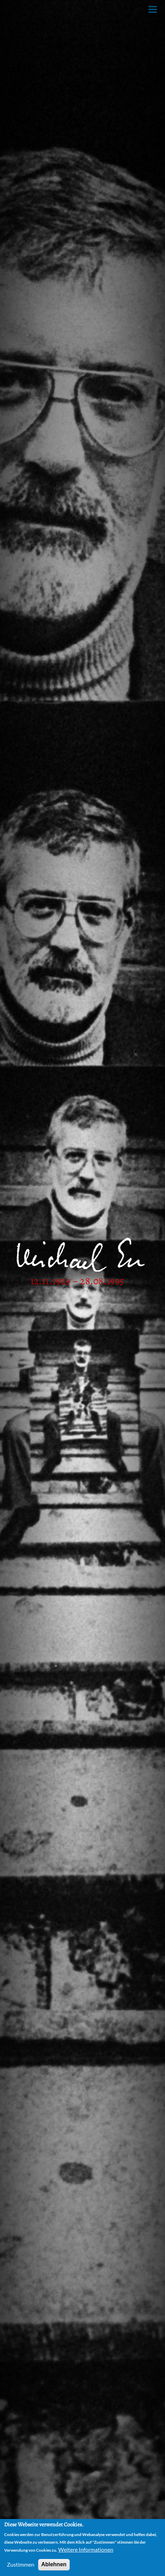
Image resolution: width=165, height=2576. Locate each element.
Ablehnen (54, 2566)
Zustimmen (20, 2565)
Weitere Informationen (85, 2551)
